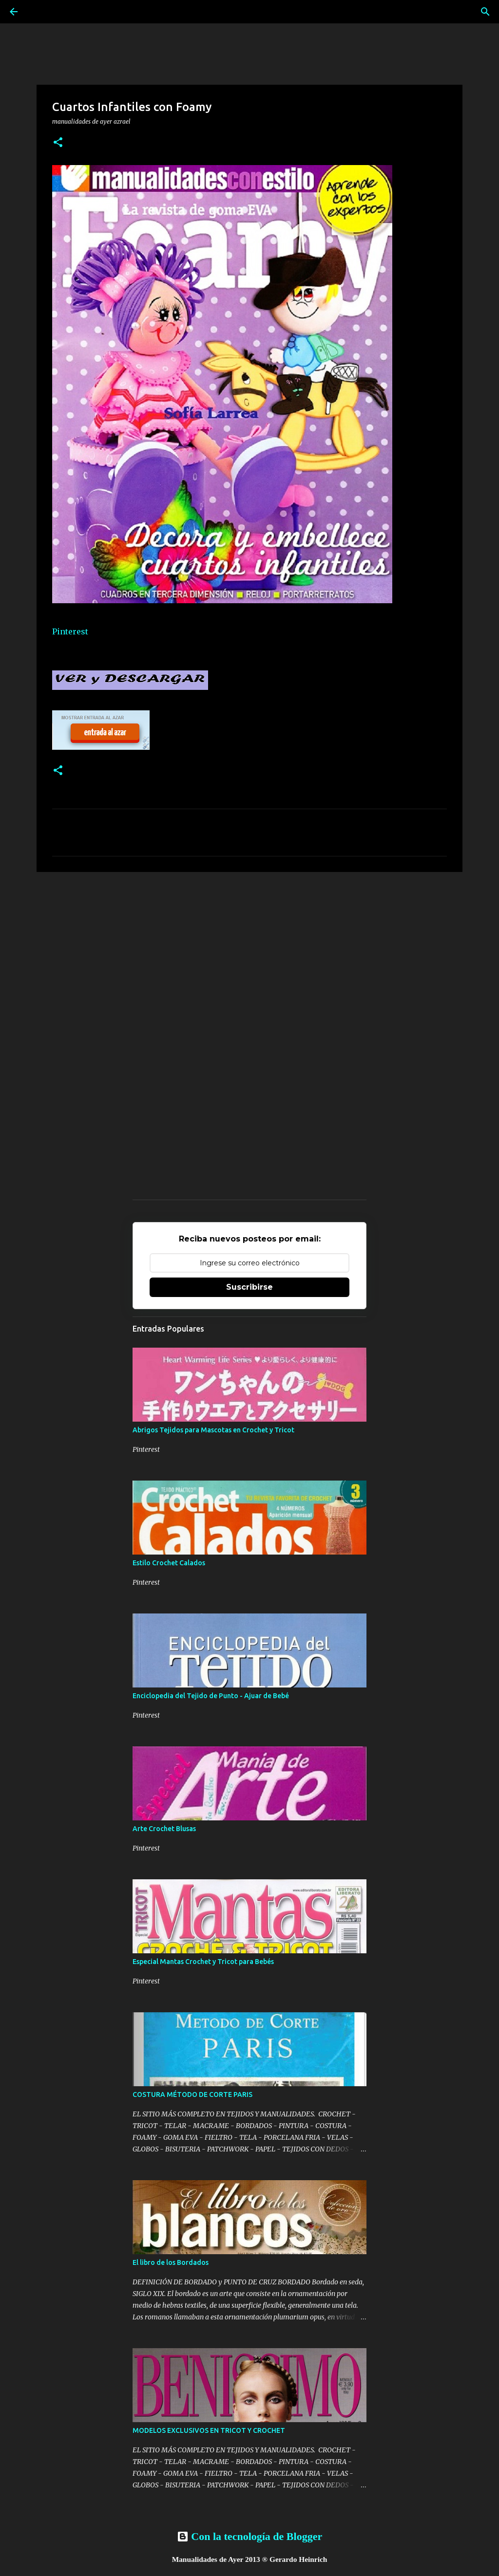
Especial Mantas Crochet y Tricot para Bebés (203, 1961)
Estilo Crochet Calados (169, 1563)
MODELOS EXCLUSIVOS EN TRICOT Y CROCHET (209, 2430)
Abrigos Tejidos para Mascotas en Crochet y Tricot (213, 1430)
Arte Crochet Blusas (164, 1829)
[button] (58, 142)
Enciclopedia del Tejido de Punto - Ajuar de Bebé (211, 1696)
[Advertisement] (249, 955)
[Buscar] (485, 11)
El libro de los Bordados (171, 2262)
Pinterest (70, 631)
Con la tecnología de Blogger (249, 2536)
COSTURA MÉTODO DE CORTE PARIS (192, 2094)
